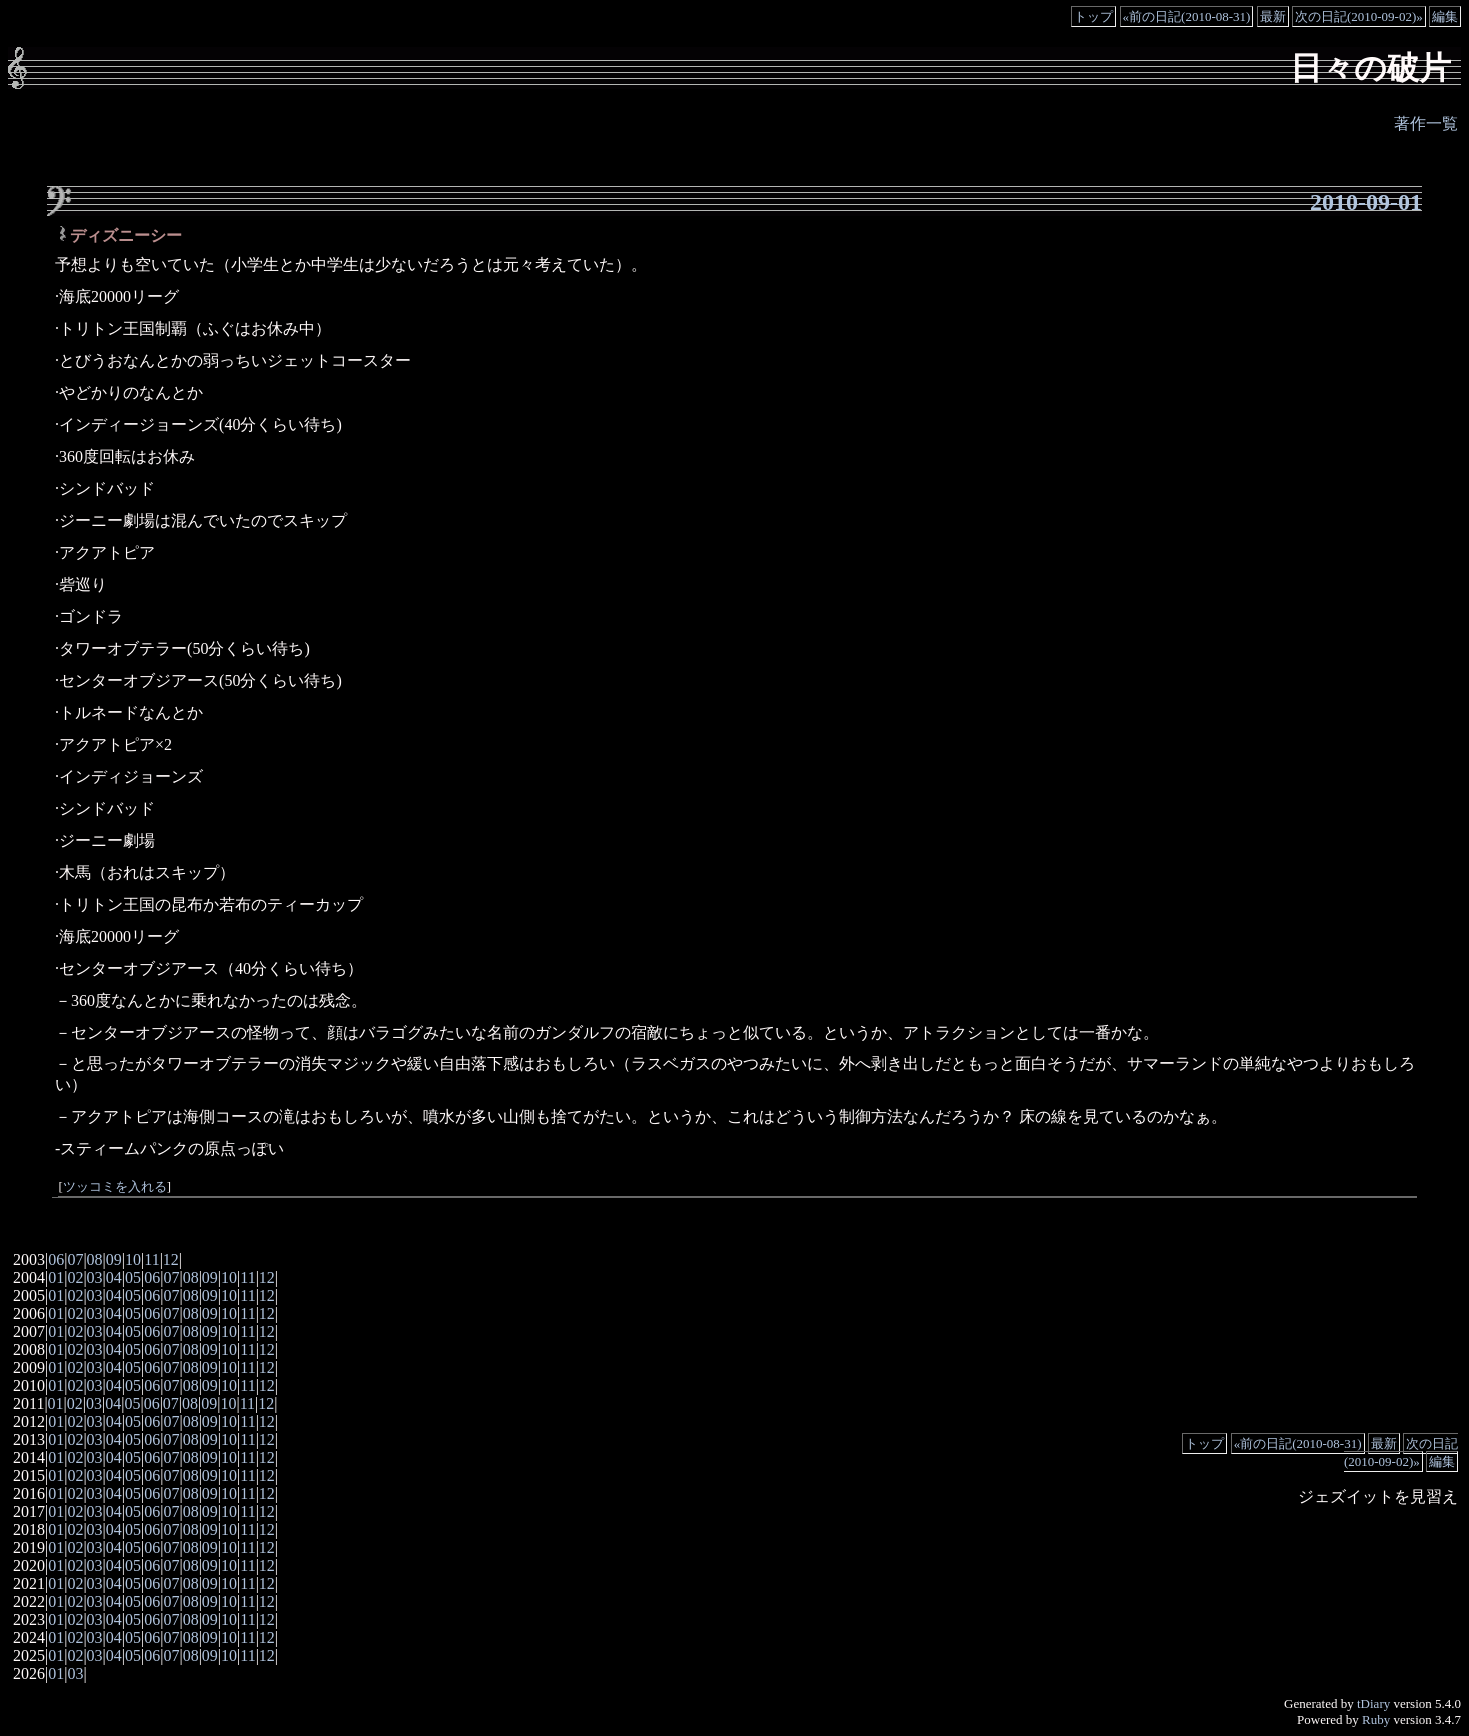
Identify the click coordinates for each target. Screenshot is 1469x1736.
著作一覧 (1426, 123)
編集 (1445, 16)
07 (75, 1259)
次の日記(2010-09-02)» (1359, 16)
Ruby (1376, 1719)
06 (56, 1259)
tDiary (1373, 1703)
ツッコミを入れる (115, 1187)
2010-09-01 (1366, 202)
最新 (1273, 16)
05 (133, 1277)
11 (151, 1259)
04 (114, 1277)
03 (95, 1277)
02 (75, 1277)
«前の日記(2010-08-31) (1187, 16)
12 (171, 1259)
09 (114, 1259)
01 (56, 1277)
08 (95, 1259)
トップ (1093, 16)
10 (133, 1259)
